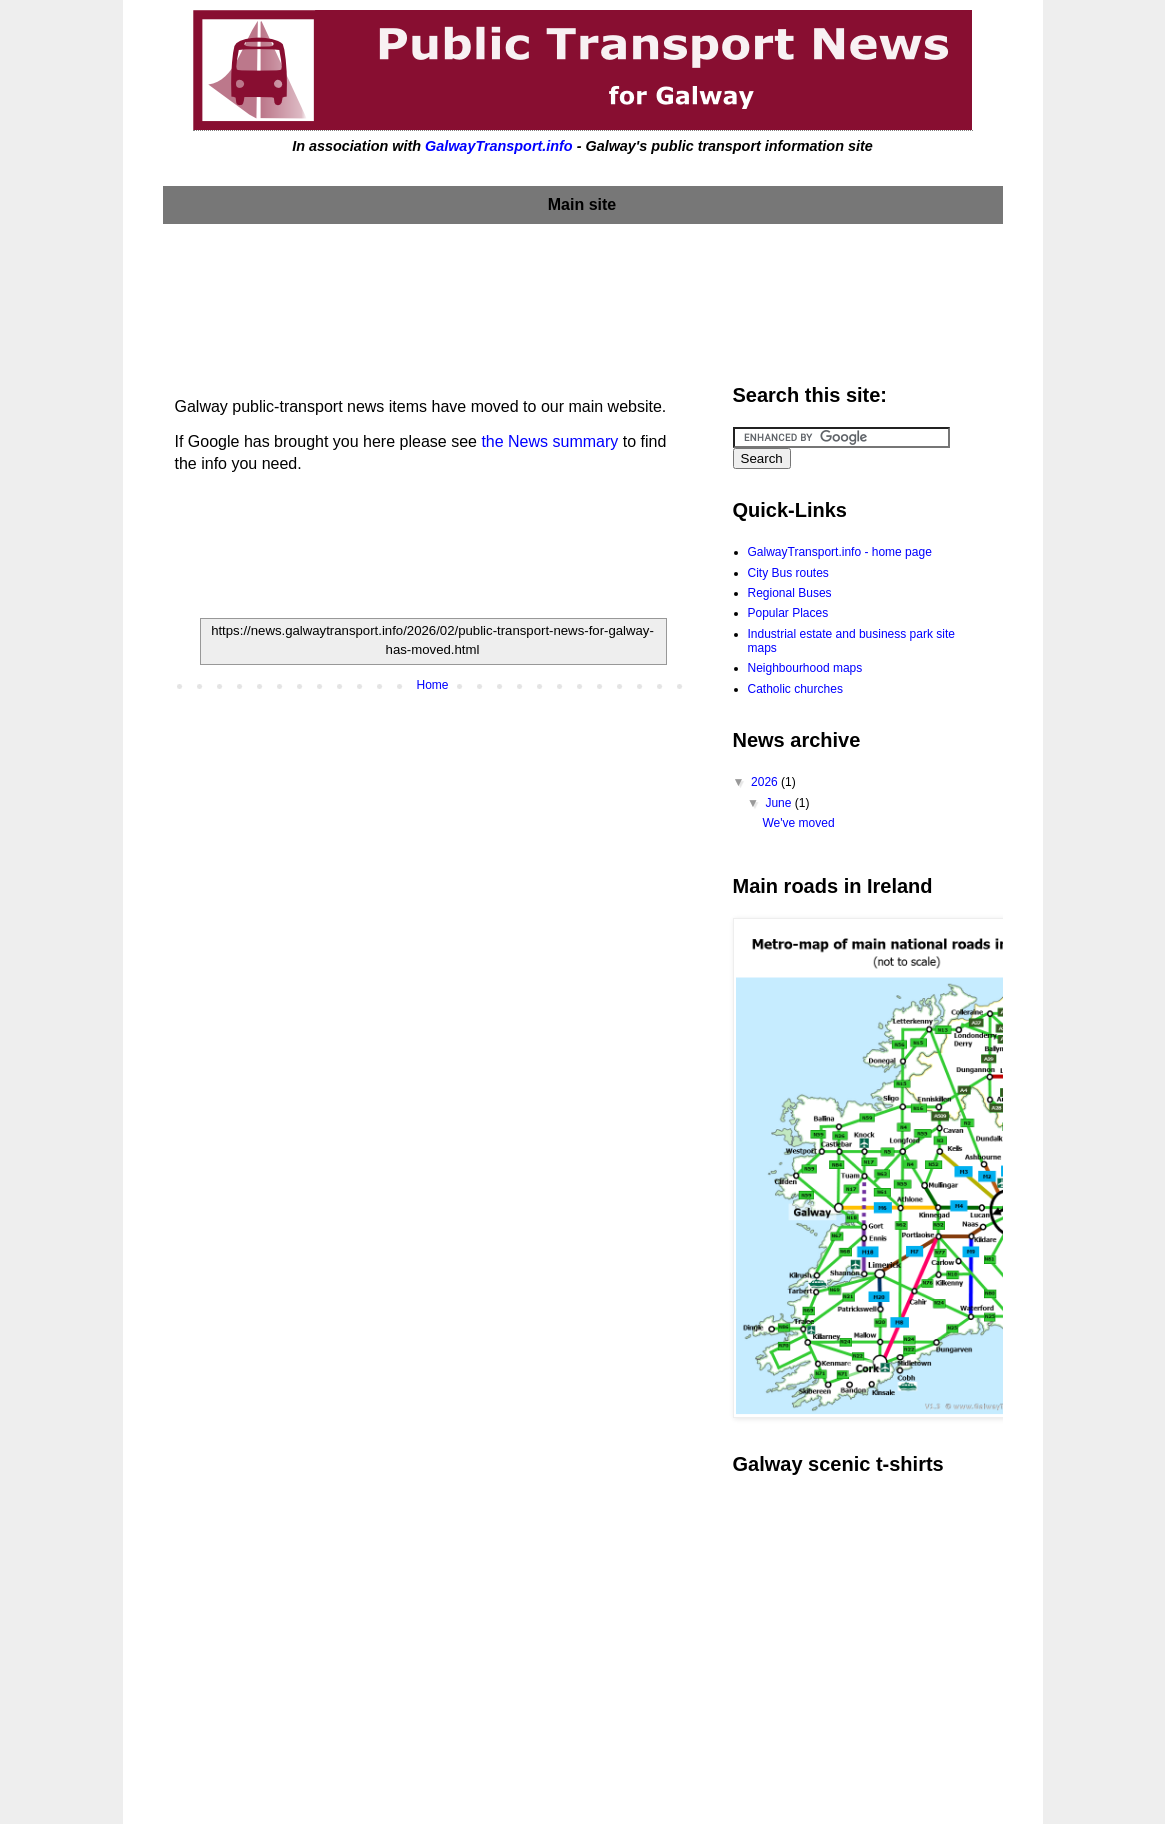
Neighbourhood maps (805, 668)
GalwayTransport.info (499, 146)
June (779, 803)
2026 (766, 782)
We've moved (798, 823)
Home (432, 685)
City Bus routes (788, 573)
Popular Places (788, 613)
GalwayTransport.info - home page (840, 552)
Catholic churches (795, 689)
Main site (582, 204)
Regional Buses (790, 593)
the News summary (549, 441)
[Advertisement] (583, 299)
